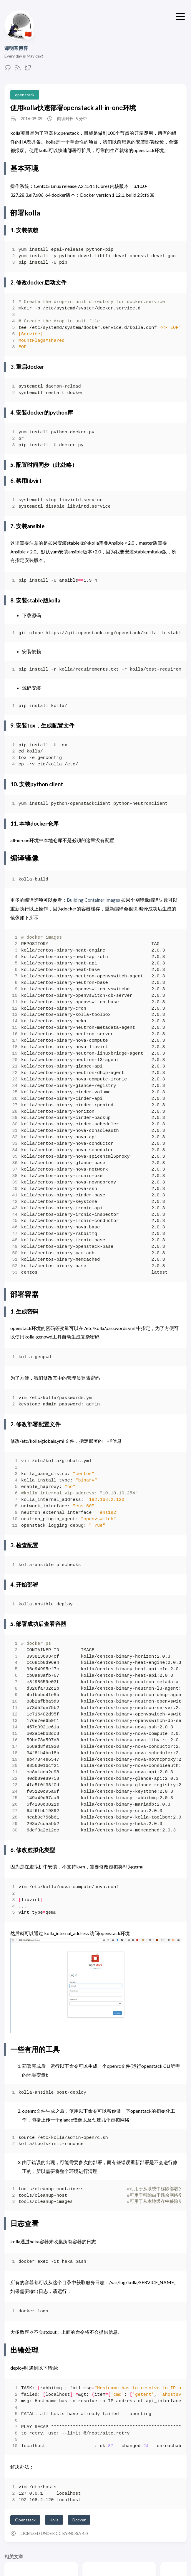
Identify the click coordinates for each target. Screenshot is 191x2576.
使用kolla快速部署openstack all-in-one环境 (73, 108)
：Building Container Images (91, 900)
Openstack (25, 2519)
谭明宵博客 (16, 48)
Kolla (54, 2519)
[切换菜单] (180, 15)
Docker (79, 2519)
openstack (24, 94)
